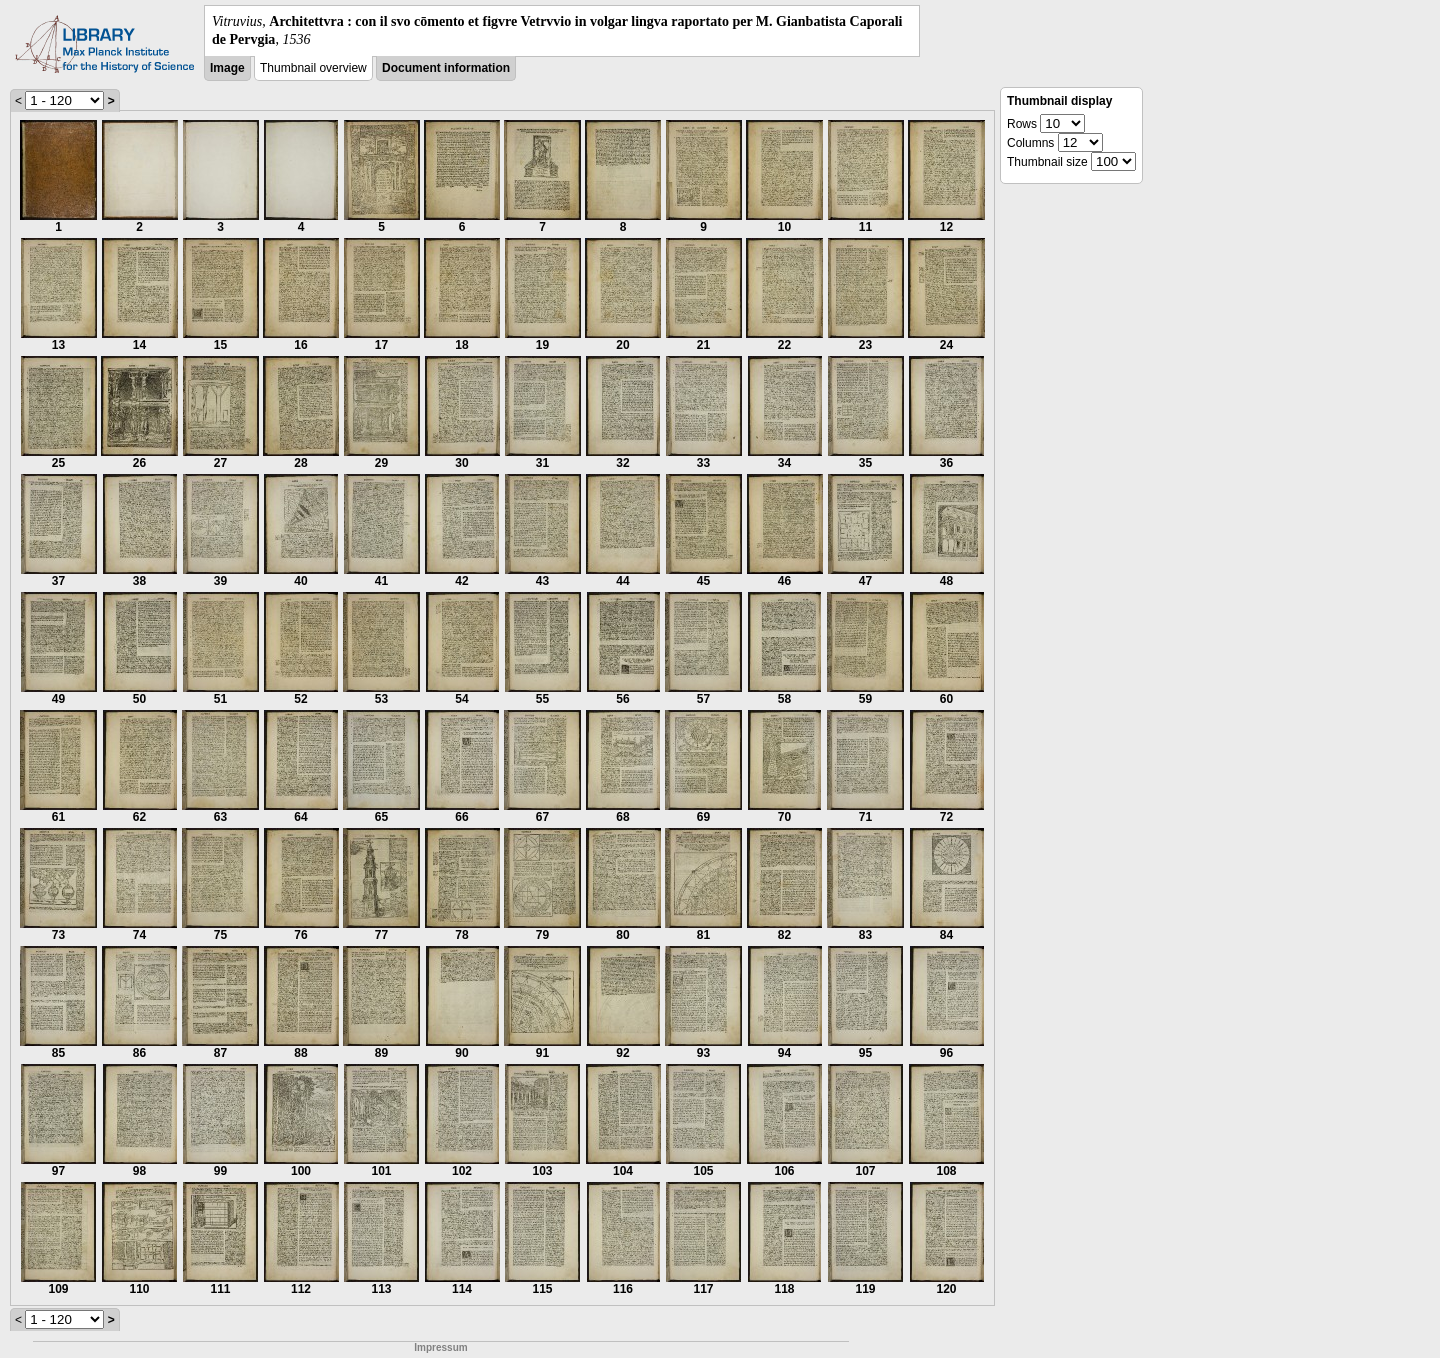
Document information (446, 68)
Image (227, 68)
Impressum (440, 1347)
